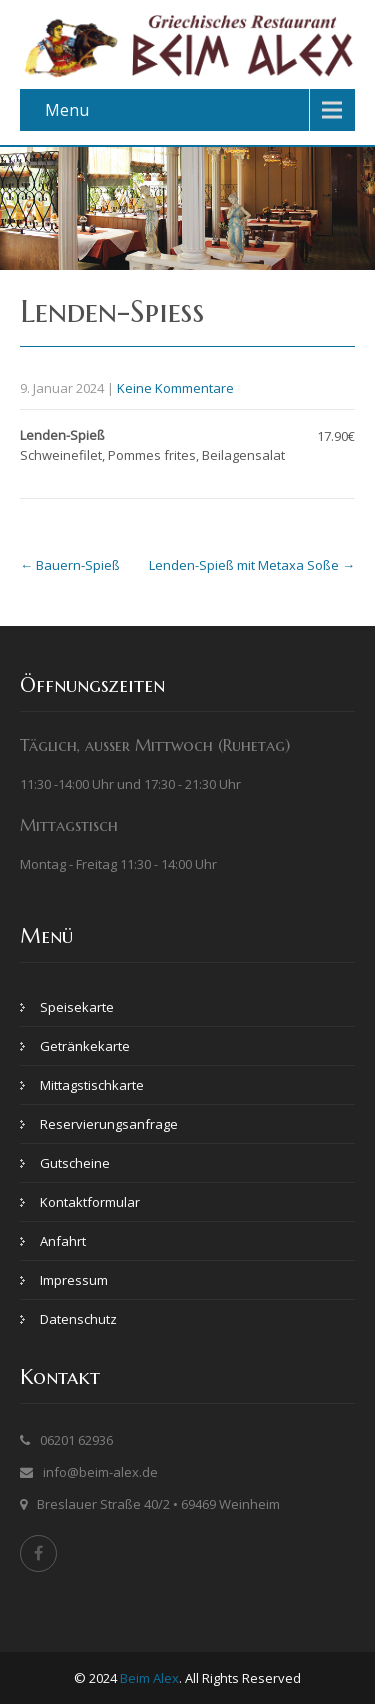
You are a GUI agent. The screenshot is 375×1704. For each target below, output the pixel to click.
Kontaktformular (90, 1202)
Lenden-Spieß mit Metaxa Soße (252, 565)
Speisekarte (77, 1007)
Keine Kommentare (175, 388)
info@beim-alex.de (100, 1472)
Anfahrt (63, 1241)
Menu (67, 110)
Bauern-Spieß (70, 565)
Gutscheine (75, 1163)
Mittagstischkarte (92, 1085)
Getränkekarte (85, 1046)
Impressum (74, 1280)
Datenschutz (78, 1319)
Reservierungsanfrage (109, 1124)
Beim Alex (149, 1678)
